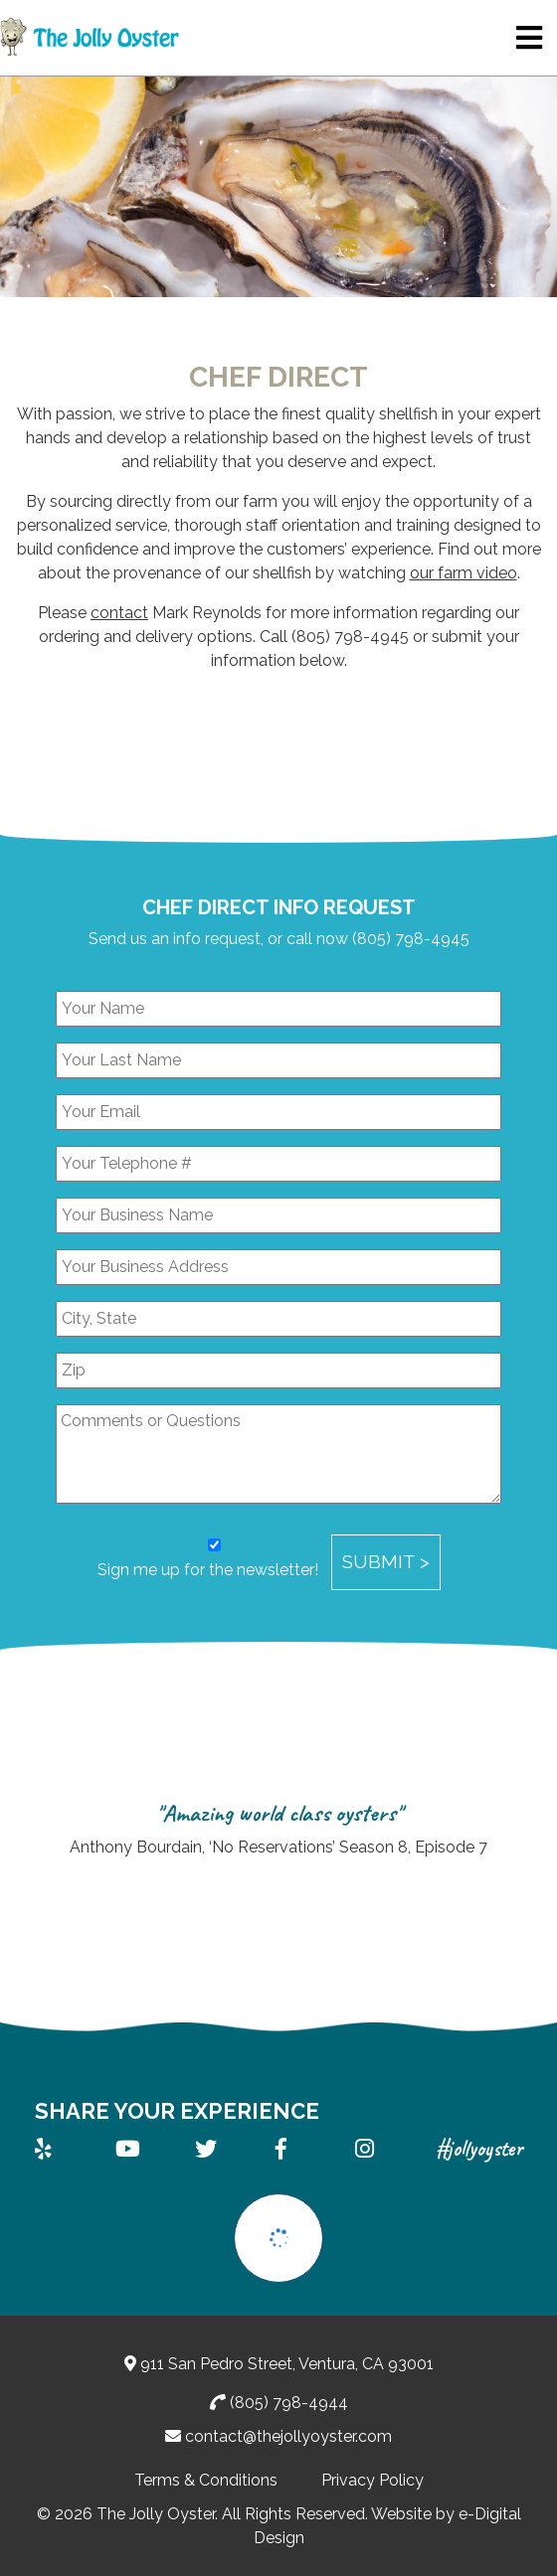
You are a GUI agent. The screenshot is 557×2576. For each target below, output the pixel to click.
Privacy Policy (372, 2480)
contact (119, 612)
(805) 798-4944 (289, 2402)
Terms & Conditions (206, 2480)
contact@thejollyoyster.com (288, 2436)
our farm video (463, 573)
